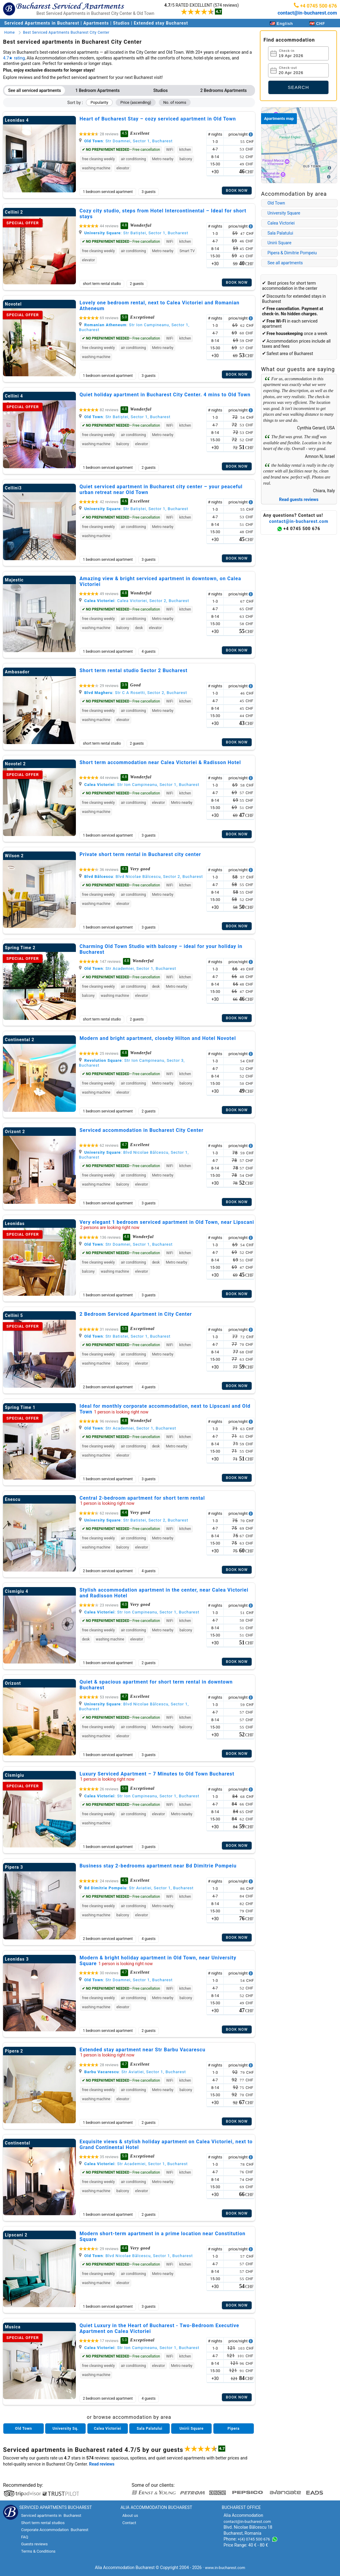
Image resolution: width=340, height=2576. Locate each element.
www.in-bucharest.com (225, 2567)
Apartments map (279, 118)
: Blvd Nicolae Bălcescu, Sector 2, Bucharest (141, 876)
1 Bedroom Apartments (97, 90)
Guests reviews (34, 2544)
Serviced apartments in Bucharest (54, 2449)
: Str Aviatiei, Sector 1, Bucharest (136, 1888)
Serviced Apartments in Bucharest (42, 23)
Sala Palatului (280, 233)
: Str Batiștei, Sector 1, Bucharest (133, 233)
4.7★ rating (14, 58)
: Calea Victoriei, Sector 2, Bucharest (134, 600)
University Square (283, 213)
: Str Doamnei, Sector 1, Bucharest (126, 141)
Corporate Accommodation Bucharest (54, 2529)
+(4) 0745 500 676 (254, 2539)
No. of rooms (174, 102)
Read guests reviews (298, 499)
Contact (129, 2522)
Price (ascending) (135, 102)
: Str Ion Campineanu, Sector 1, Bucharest (139, 784)
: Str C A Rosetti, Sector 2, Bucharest (133, 692)
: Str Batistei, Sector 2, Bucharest (133, 1520)
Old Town (276, 203)
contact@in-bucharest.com (307, 13)
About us (130, 2515)
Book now (237, 190)
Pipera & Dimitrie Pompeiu (292, 252)
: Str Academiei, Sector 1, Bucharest (127, 968)
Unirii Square (279, 242)
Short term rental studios (42, 2522)
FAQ (24, 2537)
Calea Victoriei (281, 223)
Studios (121, 23)
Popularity (99, 102)
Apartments (96, 23)
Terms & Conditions (38, 2551)
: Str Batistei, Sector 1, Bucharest (125, 1336)
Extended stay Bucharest (161, 23)
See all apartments (285, 262)
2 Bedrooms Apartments (223, 90)
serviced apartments (186, 2458)
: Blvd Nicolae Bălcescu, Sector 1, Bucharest (136, 2255)
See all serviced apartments (34, 90)
